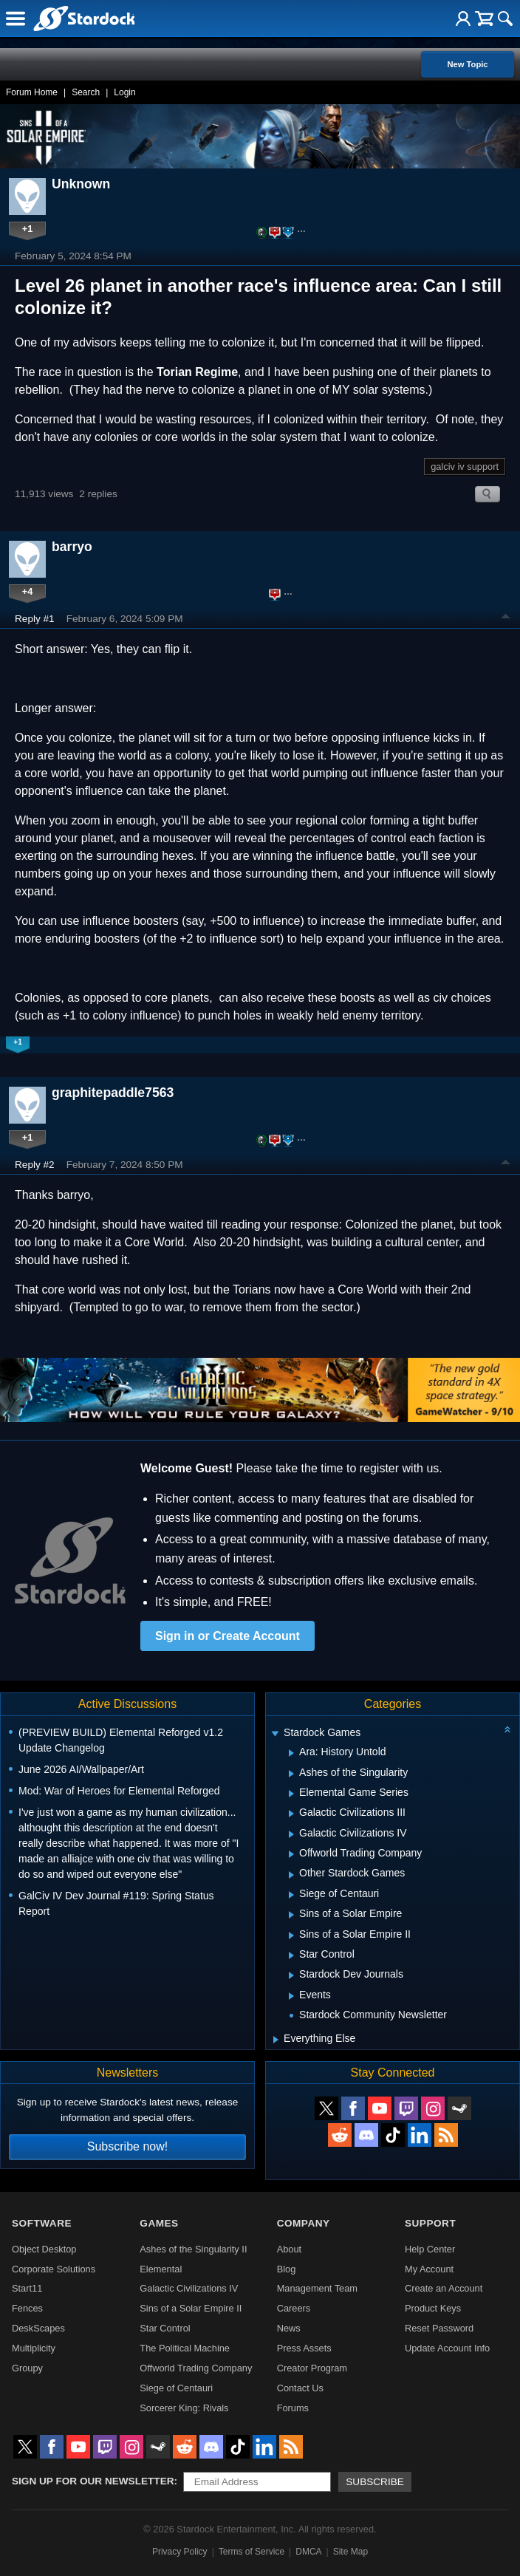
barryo (72, 546)
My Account (429, 2269)
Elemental (161, 2269)
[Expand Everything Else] (275, 2039)
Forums (293, 2407)
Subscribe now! (127, 2146)
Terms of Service (251, 2551)
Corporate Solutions (53, 2269)
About (289, 2249)
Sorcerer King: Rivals (184, 2407)
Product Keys (433, 2308)
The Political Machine (185, 2348)
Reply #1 (35, 618)
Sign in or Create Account (227, 1636)
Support (430, 2223)
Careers (294, 2308)
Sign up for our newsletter (93, 2481)
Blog (286, 2269)
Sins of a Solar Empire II (191, 2308)
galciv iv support (465, 466)
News (289, 2328)
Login (124, 92)
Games (159, 2223)
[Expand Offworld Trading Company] (291, 1854)
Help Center (430, 2249)
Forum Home (32, 92)
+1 (27, 228)
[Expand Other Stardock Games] (291, 1875)
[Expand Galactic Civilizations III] (291, 1813)
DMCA (308, 2551)
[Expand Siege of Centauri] (291, 1895)
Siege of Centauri (176, 2388)
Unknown (81, 184)
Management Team (317, 2288)
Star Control (165, 2328)
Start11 (27, 2288)
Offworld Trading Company (196, 2368)
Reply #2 (35, 1164)
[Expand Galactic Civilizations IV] (291, 1834)
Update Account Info (447, 2348)
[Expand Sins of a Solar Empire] (291, 1915)
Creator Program (312, 2368)
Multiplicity (33, 2348)
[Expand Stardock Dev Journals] (291, 1975)
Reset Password (439, 2328)
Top (506, 618)
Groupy (27, 2368)
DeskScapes (38, 2328)
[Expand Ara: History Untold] (291, 1753)
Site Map (350, 2551)
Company (303, 2223)
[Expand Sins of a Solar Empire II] (291, 1935)
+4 (27, 591)
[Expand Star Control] (291, 1955)
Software (42, 2223)
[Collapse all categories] (507, 1729)
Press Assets (304, 2348)
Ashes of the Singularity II (193, 2249)
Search (86, 92)
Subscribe (375, 2481)
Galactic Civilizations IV (189, 2288)
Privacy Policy (180, 2551)
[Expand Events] (291, 1996)
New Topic (467, 64)
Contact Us (300, 2388)
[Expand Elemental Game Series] (291, 1793)
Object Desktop (44, 2249)
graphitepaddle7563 (113, 1092)
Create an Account (443, 2288)
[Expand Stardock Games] (274, 1734)
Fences (27, 2308)
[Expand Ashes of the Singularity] (291, 1773)
